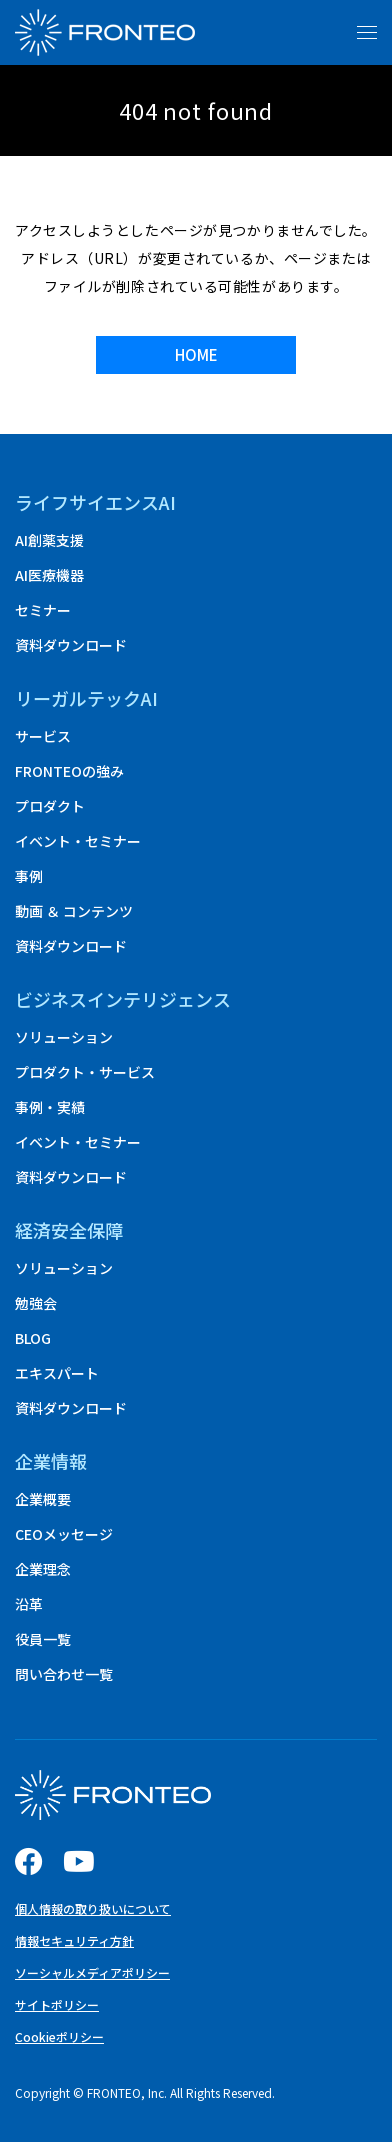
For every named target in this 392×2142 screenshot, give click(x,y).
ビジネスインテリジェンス (123, 999)
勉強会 (36, 1303)
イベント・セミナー (78, 841)
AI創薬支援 (49, 540)
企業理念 (43, 1569)
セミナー (43, 610)
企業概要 (43, 1499)
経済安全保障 (69, 1230)
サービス (43, 736)
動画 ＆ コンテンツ (74, 911)
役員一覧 (43, 1639)
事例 (29, 876)
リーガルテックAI (86, 698)
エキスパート (57, 1373)
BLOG (33, 1338)
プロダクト (50, 806)
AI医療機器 (49, 575)
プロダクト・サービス (85, 1072)
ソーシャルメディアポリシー (92, 1972)
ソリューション (64, 1037)
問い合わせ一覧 (64, 1674)
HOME (196, 354)
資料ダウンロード (71, 645)
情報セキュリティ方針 (74, 1940)
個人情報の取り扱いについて (93, 1908)
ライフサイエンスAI (95, 502)
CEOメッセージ (64, 1534)
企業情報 (51, 1461)
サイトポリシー (57, 2004)
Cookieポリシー (59, 2036)
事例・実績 (50, 1107)
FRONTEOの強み (69, 771)
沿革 (29, 1604)
